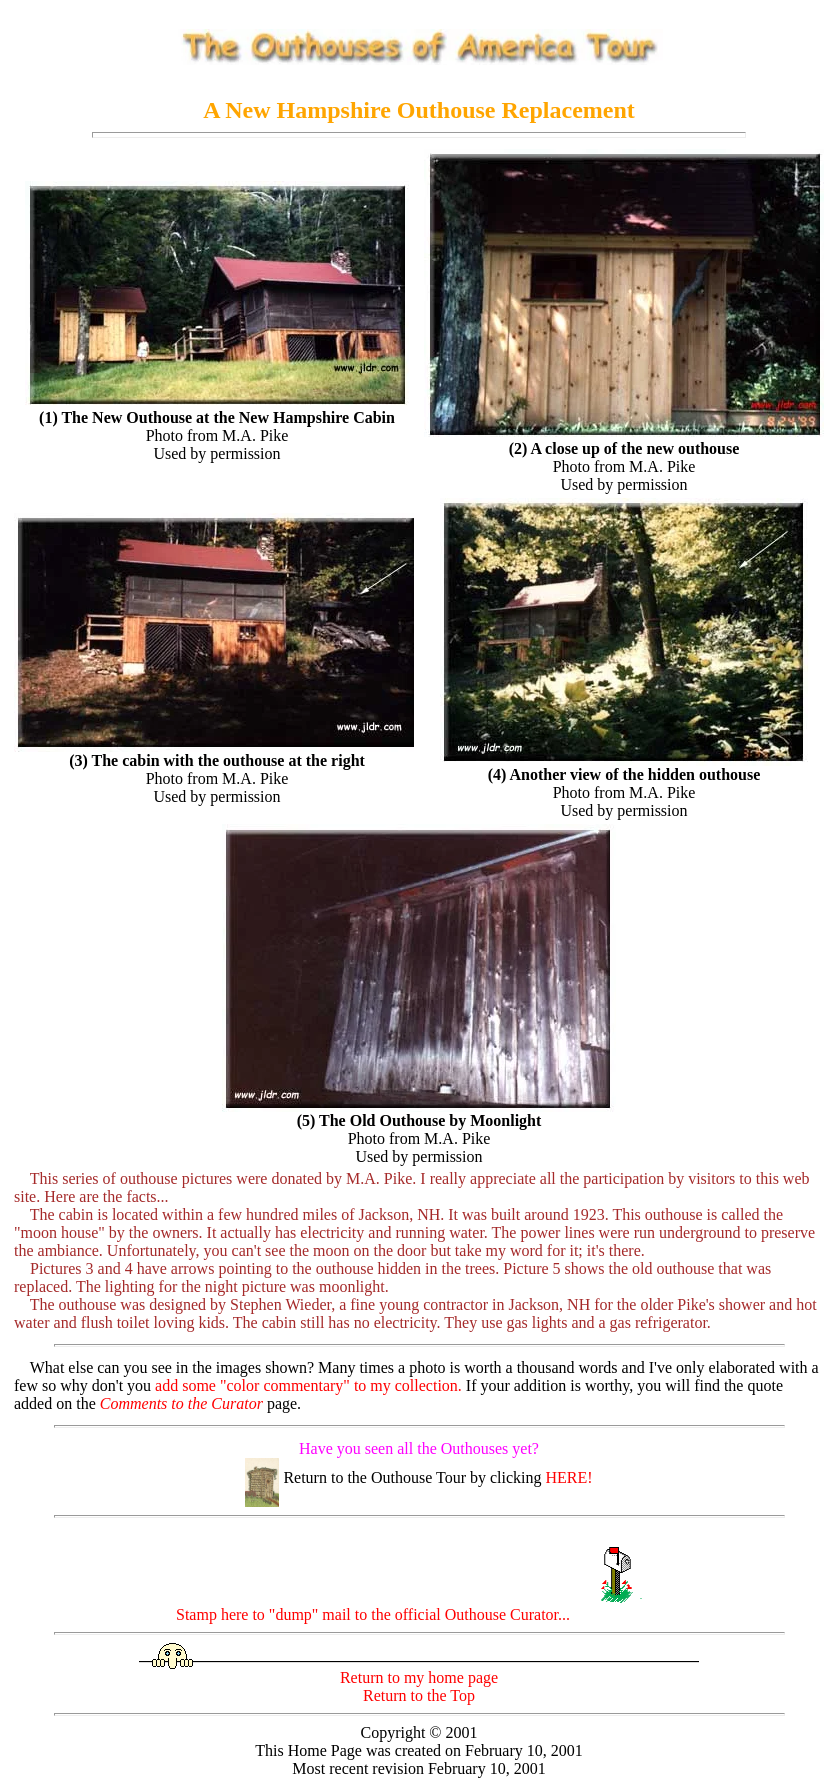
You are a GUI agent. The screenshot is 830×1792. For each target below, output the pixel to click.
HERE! (569, 1477)
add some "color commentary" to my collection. (308, 1385)
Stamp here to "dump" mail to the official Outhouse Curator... (419, 1614)
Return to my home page (419, 1677)
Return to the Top (419, 1695)
